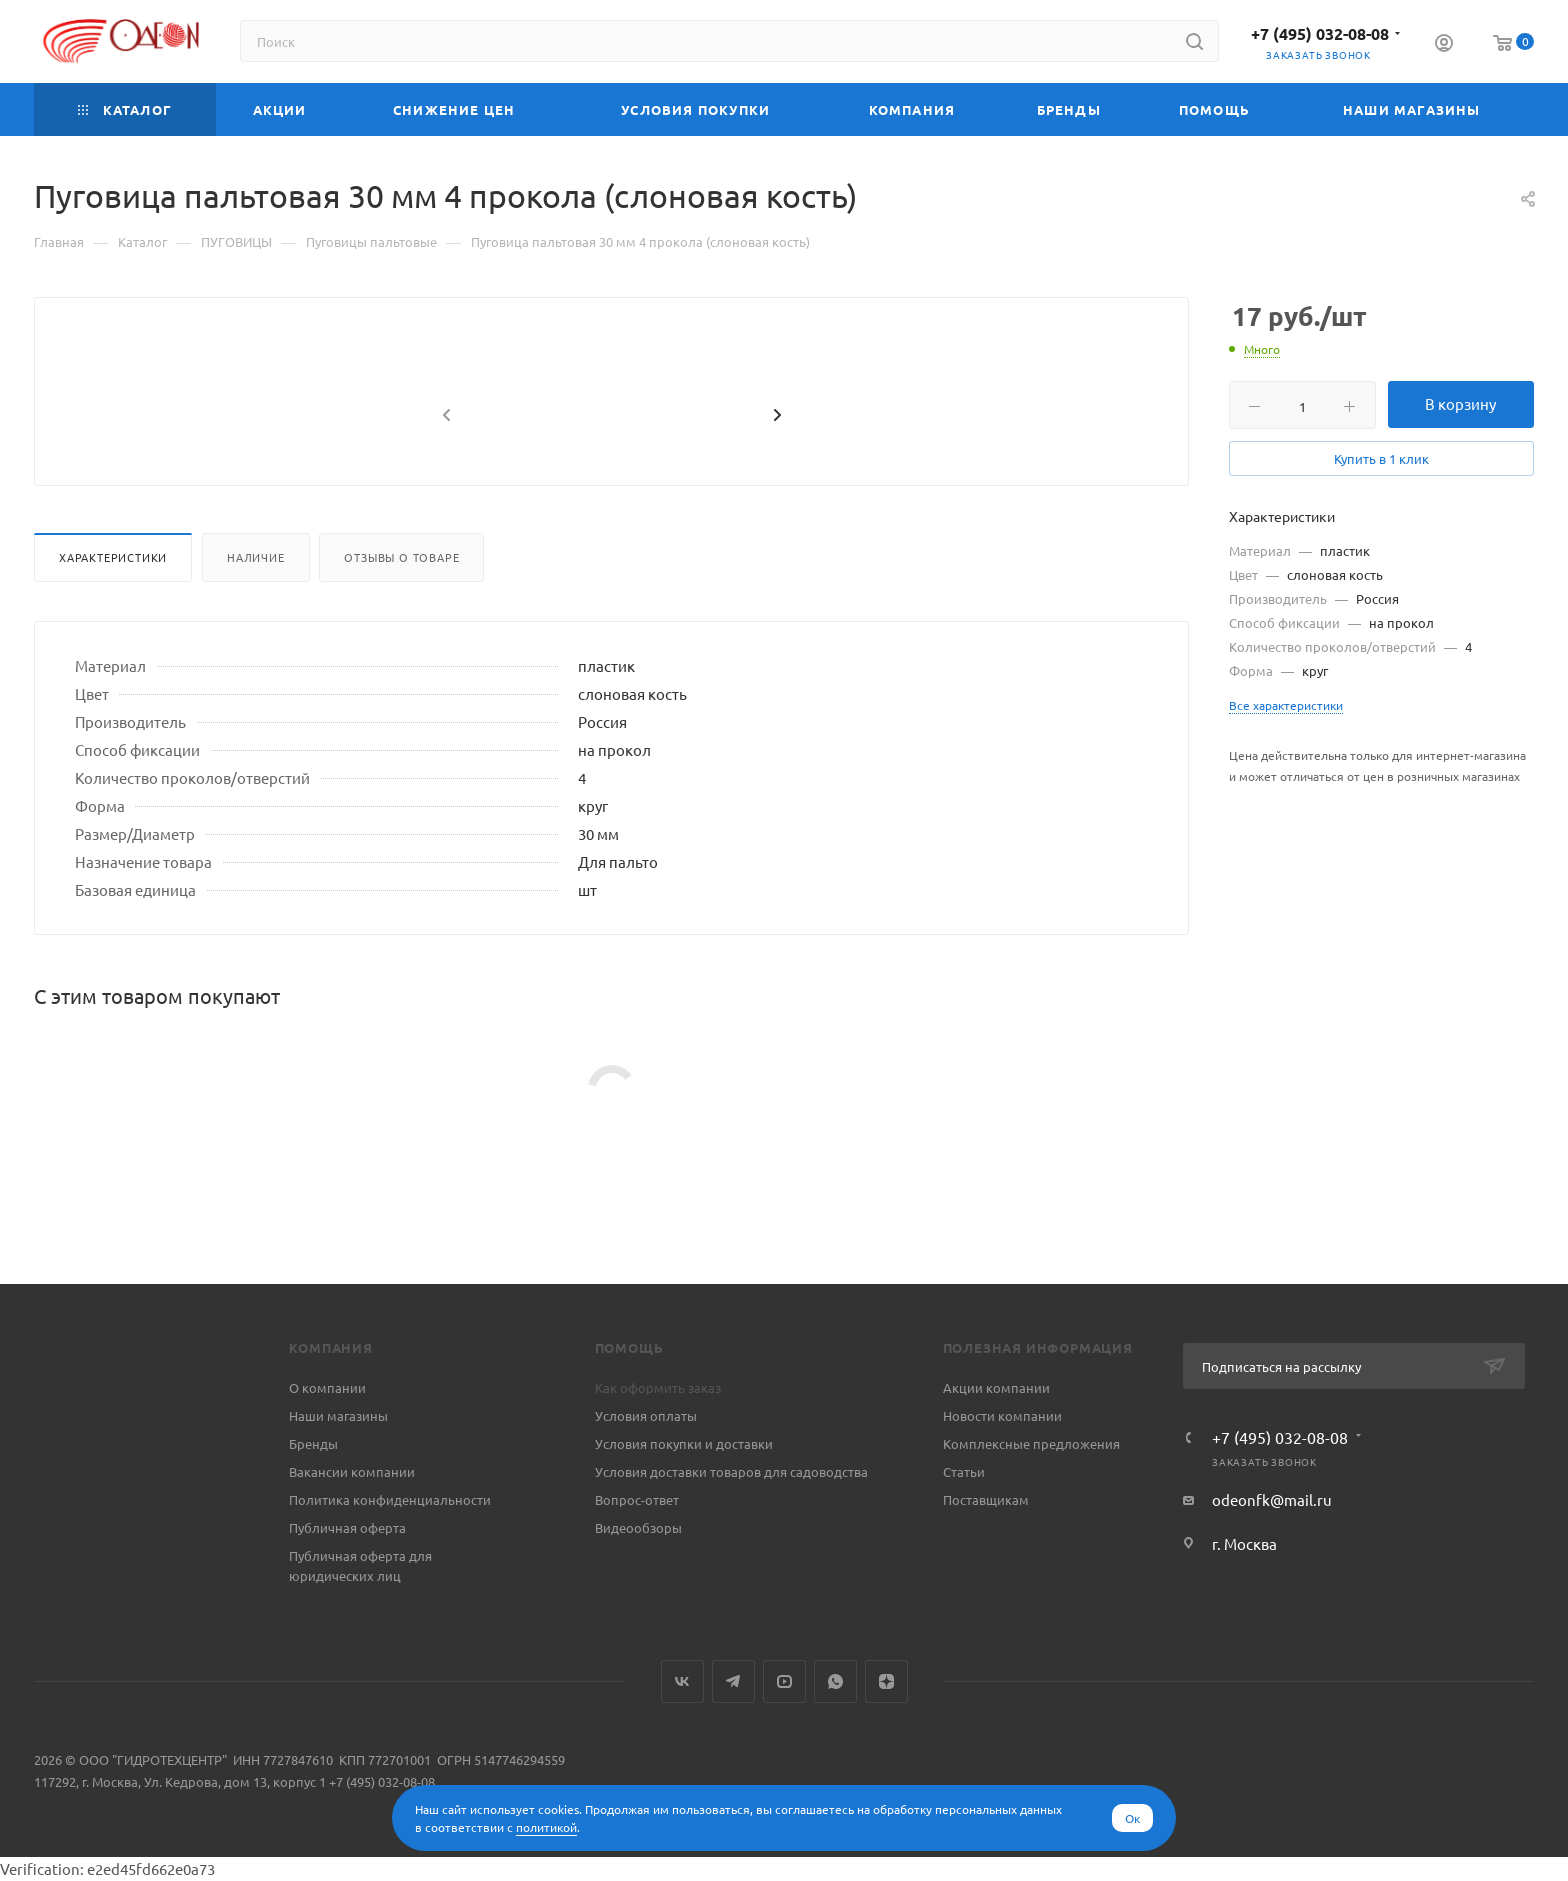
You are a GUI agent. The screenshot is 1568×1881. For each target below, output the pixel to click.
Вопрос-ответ (637, 1499)
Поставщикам (986, 1499)
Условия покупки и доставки (684, 1443)
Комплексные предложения (1031, 1443)
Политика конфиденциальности (390, 1499)
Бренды (313, 1443)
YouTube (784, 1681)
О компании (327, 1387)
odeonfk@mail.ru (1272, 1499)
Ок (1132, 1818)
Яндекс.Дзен (886, 1681)
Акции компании (996, 1387)
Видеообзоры (638, 1527)
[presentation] (444, 464)
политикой (546, 1827)
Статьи (964, 1471)
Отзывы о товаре (401, 605)
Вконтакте (682, 1681)
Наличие (256, 605)
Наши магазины (338, 1415)
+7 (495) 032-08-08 (1320, 33)
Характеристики (113, 605)
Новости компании (1002, 1415)
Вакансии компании (352, 1471)
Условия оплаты (646, 1415)
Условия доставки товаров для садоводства (731, 1471)
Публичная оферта (347, 1527)
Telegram (733, 1681)
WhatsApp (835, 1681)
